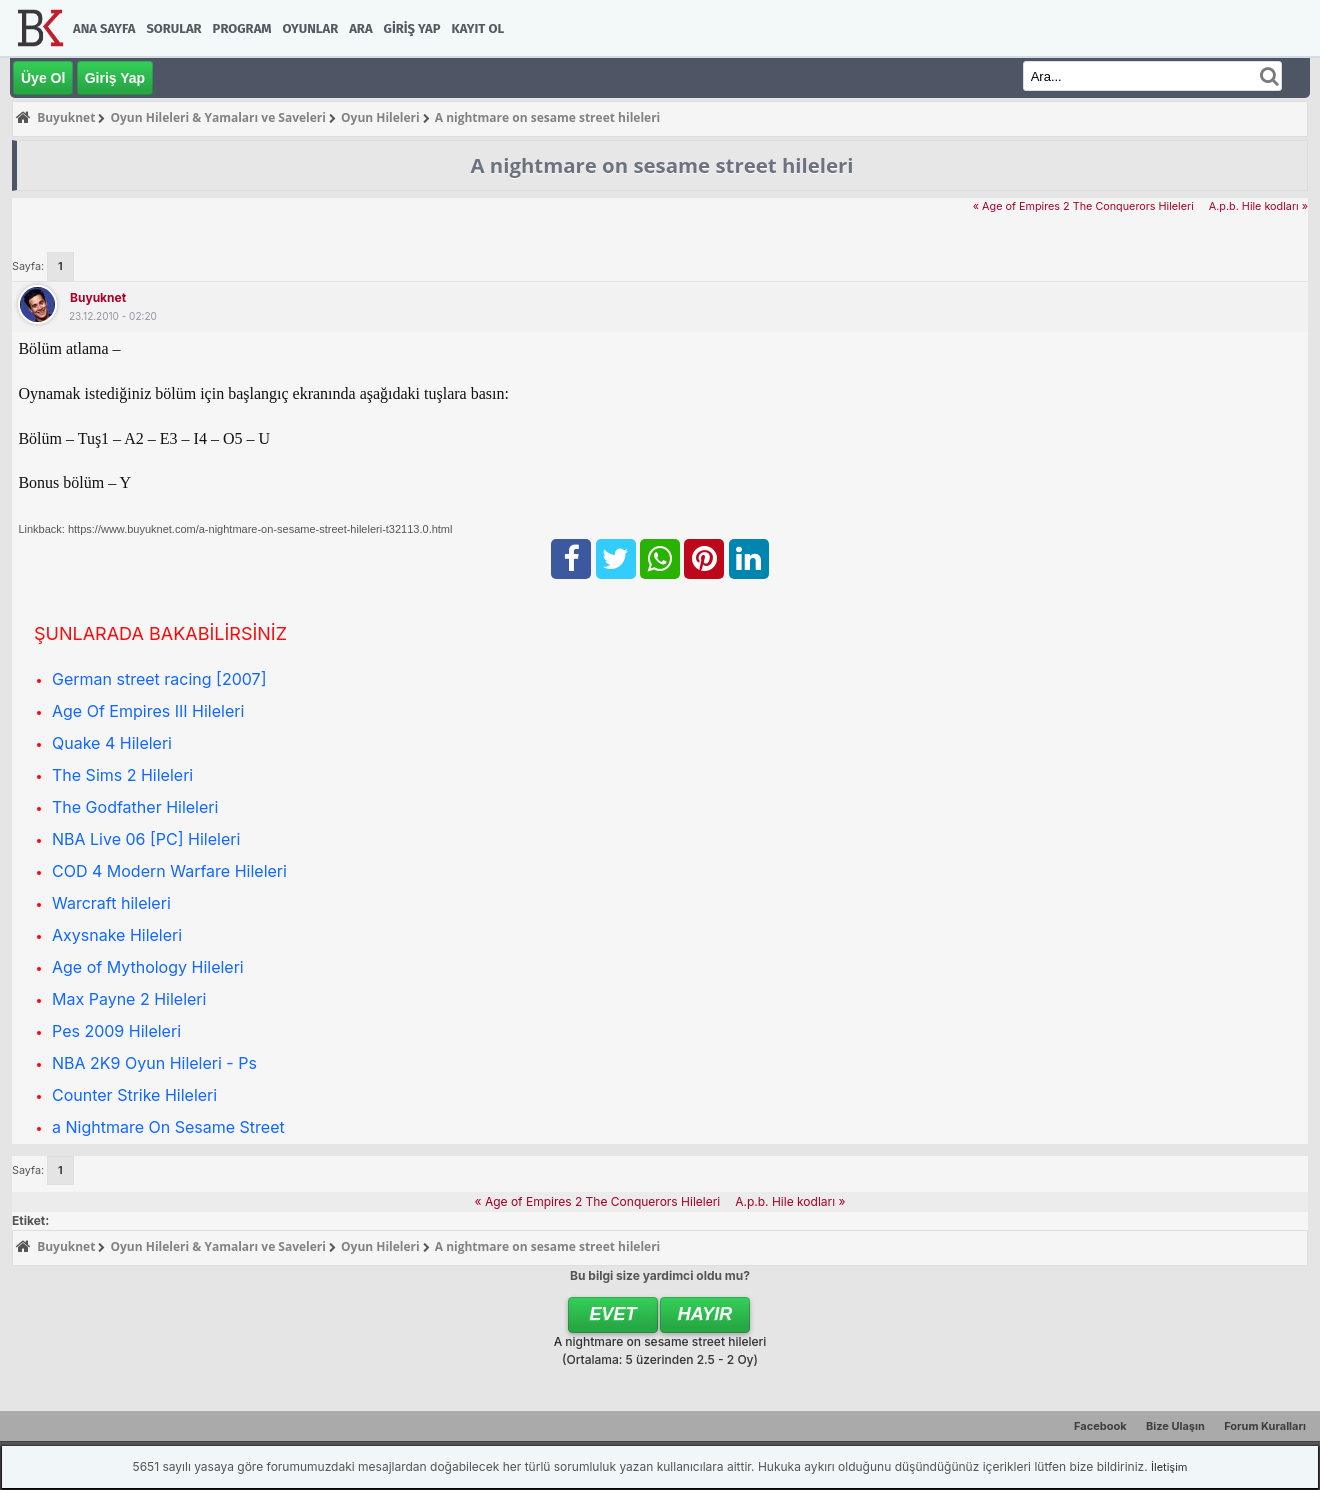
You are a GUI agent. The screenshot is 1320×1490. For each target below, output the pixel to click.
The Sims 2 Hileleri (122, 775)
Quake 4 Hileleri (112, 743)
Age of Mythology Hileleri (148, 967)
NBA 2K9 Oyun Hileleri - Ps (154, 1063)
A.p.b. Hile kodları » (1258, 206)
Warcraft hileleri (111, 903)
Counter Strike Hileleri (134, 1095)
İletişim (1169, 1467)
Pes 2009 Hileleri (116, 1031)
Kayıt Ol (478, 28)
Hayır (705, 1314)
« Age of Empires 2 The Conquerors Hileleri (1083, 206)
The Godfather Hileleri (135, 807)
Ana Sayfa (104, 28)
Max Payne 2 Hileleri (129, 999)
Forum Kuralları (1265, 1426)
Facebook (1100, 1426)
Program (242, 28)
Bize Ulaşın (1175, 1426)
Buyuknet (98, 297)
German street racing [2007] (159, 679)
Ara (360, 28)
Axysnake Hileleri (117, 935)
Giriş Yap (412, 28)
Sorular (173, 28)
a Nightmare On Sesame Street (168, 1127)
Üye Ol (43, 78)
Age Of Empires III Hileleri (148, 711)
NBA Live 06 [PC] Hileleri (146, 839)
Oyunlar (311, 28)
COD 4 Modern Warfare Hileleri (169, 871)
